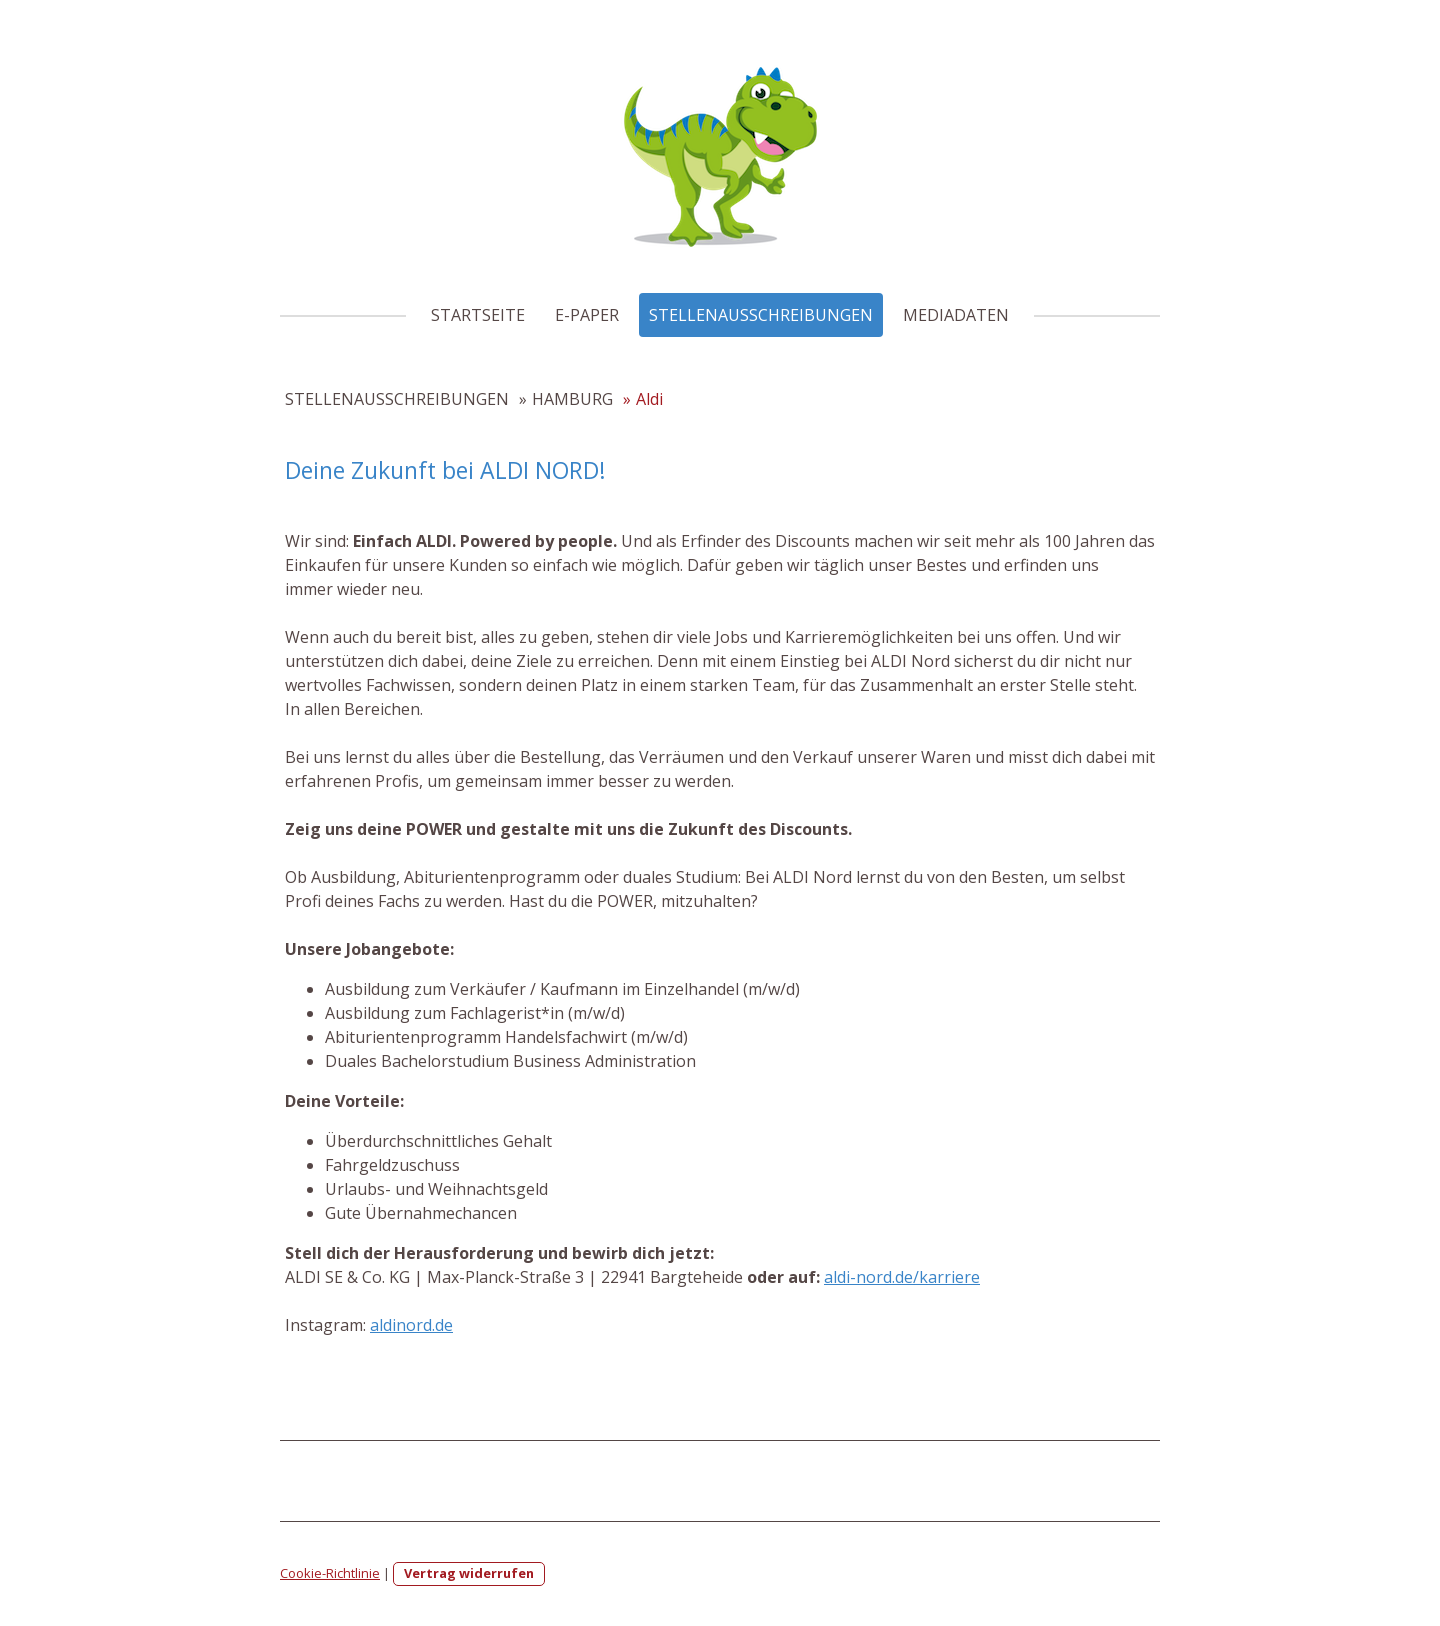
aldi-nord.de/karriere (902, 1277)
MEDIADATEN (956, 315)
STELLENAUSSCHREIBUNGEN (761, 315)
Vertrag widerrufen (469, 1573)
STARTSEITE (478, 315)
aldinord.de (411, 1325)
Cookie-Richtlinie (330, 1573)
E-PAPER (587, 315)
